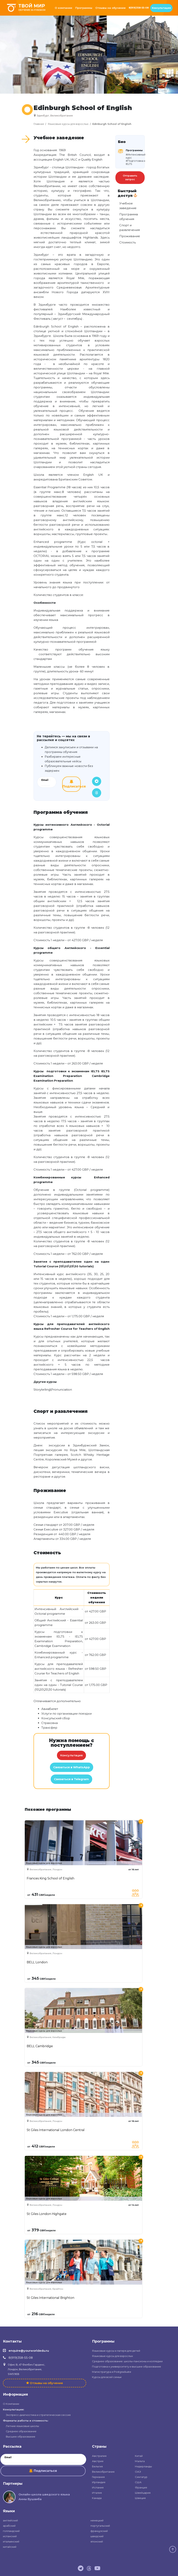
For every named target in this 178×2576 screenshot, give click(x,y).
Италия (97, 2492)
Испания (98, 2487)
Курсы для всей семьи (106, 2377)
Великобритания (103, 2471)
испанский (10, 2536)
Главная (39, 123)
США (138, 2482)
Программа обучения (128, 216)
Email (44, 780)
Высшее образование (20, 2436)
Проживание (129, 236)
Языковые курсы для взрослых (68, 123)
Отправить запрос (130, 177)
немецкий (97, 2520)
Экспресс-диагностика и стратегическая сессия (38, 2414)
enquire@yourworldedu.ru (29, 2350)
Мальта (140, 2461)
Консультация (161, 8)
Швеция (140, 2498)
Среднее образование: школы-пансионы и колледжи (127, 2361)
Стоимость (127, 242)
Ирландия (98, 2482)
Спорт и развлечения (129, 227)
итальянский (11, 2541)
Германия (98, 2476)
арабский (9, 2525)
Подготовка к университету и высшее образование (126, 2366)
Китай (139, 2455)
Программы (83, 7)
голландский (11, 2531)
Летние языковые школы (22, 2426)
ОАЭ (138, 2471)
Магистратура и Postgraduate (111, 2371)
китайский (9, 2546)
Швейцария (143, 2492)
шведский (97, 2536)
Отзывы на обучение (110, 7)
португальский (100, 2525)
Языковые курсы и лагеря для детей (116, 2350)
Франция (141, 2487)
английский (10, 2520)
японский (96, 2541)
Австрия (97, 2461)
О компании (63, 7)
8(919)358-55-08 (139, 7)
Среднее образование (21, 2431)
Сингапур (141, 2476)
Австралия (99, 2455)
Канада (97, 2498)
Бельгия (97, 2466)
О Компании (11, 2403)
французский (99, 2531)
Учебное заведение (127, 205)
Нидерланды (143, 2466)
